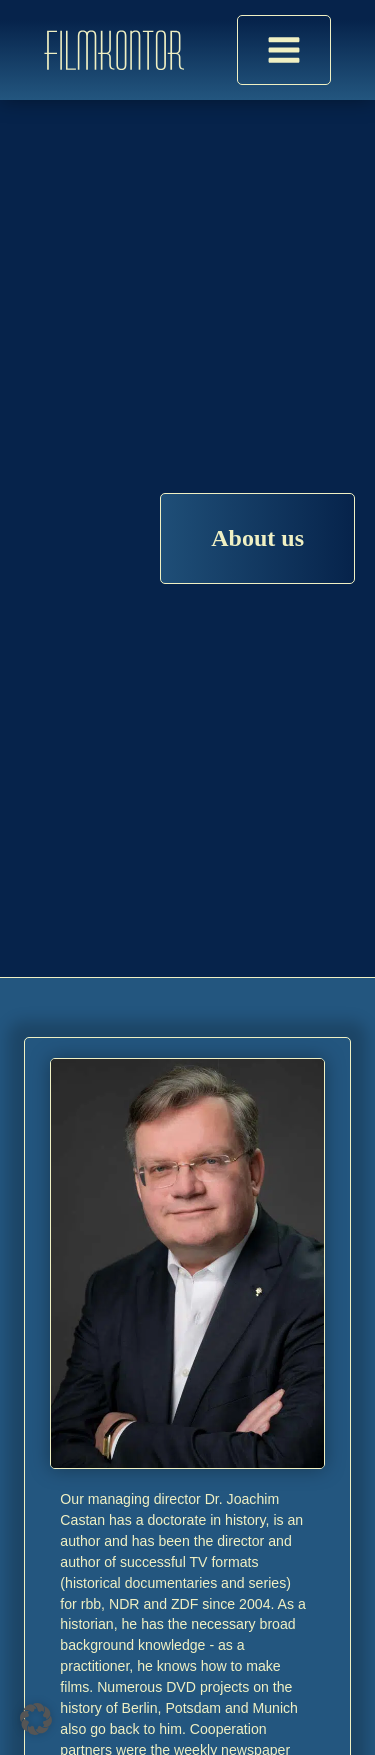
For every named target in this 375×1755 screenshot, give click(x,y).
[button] (36, 1719)
